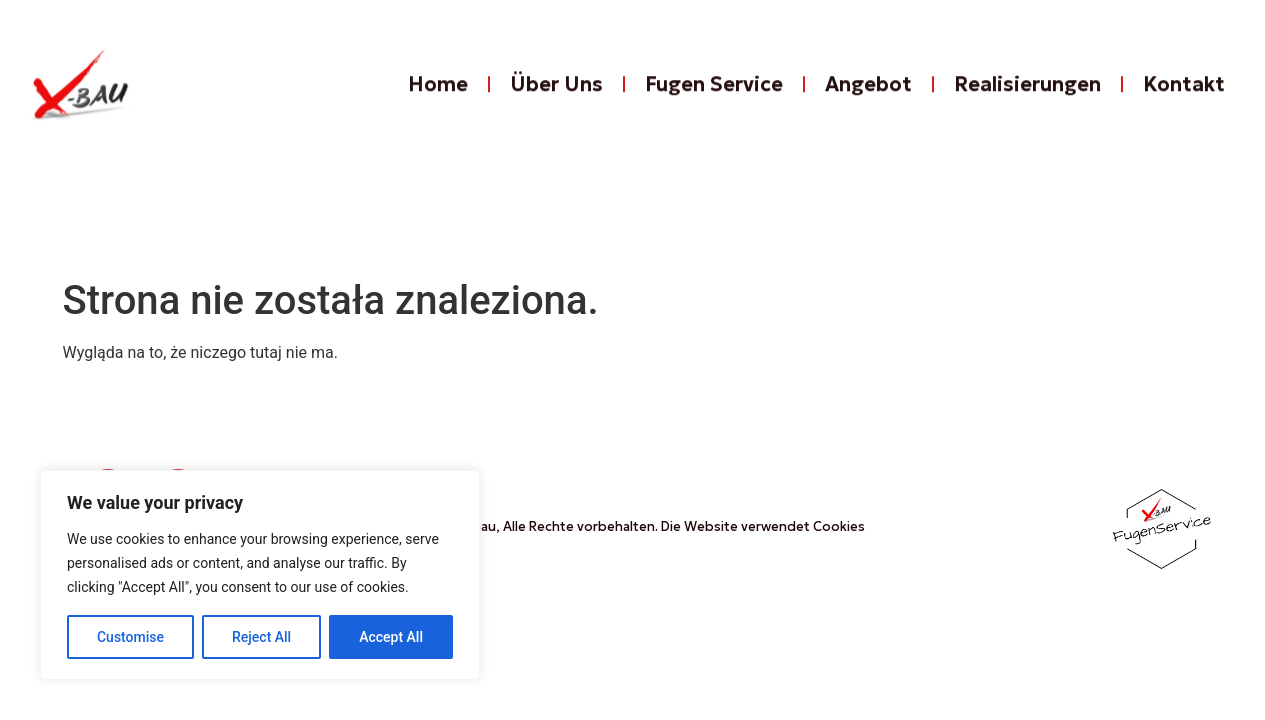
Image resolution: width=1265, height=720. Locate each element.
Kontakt (1184, 94)
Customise (130, 637)
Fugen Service (714, 94)
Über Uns (556, 94)
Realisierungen (1027, 94)
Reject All (261, 637)
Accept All (391, 637)
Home (438, 94)
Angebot (868, 94)
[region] (260, 575)
